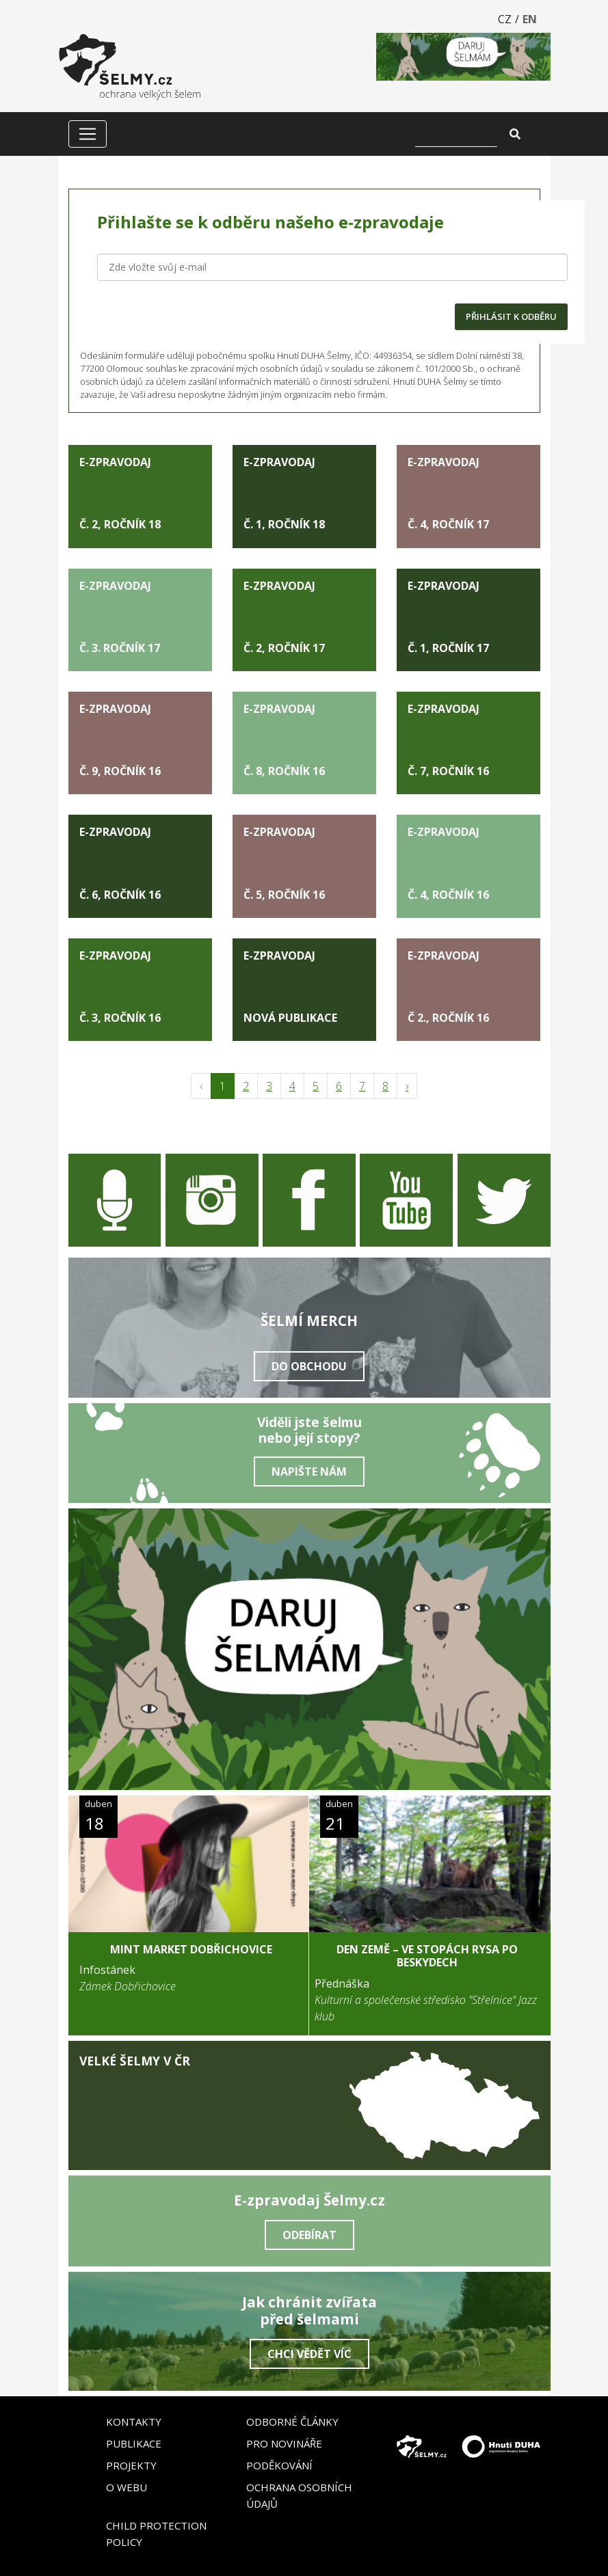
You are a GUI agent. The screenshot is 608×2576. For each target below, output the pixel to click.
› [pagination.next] (407, 1086)
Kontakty (133, 2421)
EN (530, 19)
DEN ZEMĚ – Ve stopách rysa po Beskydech (427, 1956)
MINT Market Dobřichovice (191, 1949)
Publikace (133, 2443)
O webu (126, 2487)
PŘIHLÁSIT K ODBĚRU (511, 316)
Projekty (131, 2465)
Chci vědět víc (309, 2353)
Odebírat (309, 2234)
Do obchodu (309, 1366)
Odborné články (292, 2421)
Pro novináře (284, 2443)
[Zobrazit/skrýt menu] (87, 134)
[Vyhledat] (456, 134)
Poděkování (279, 2465)
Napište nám (309, 1471)
